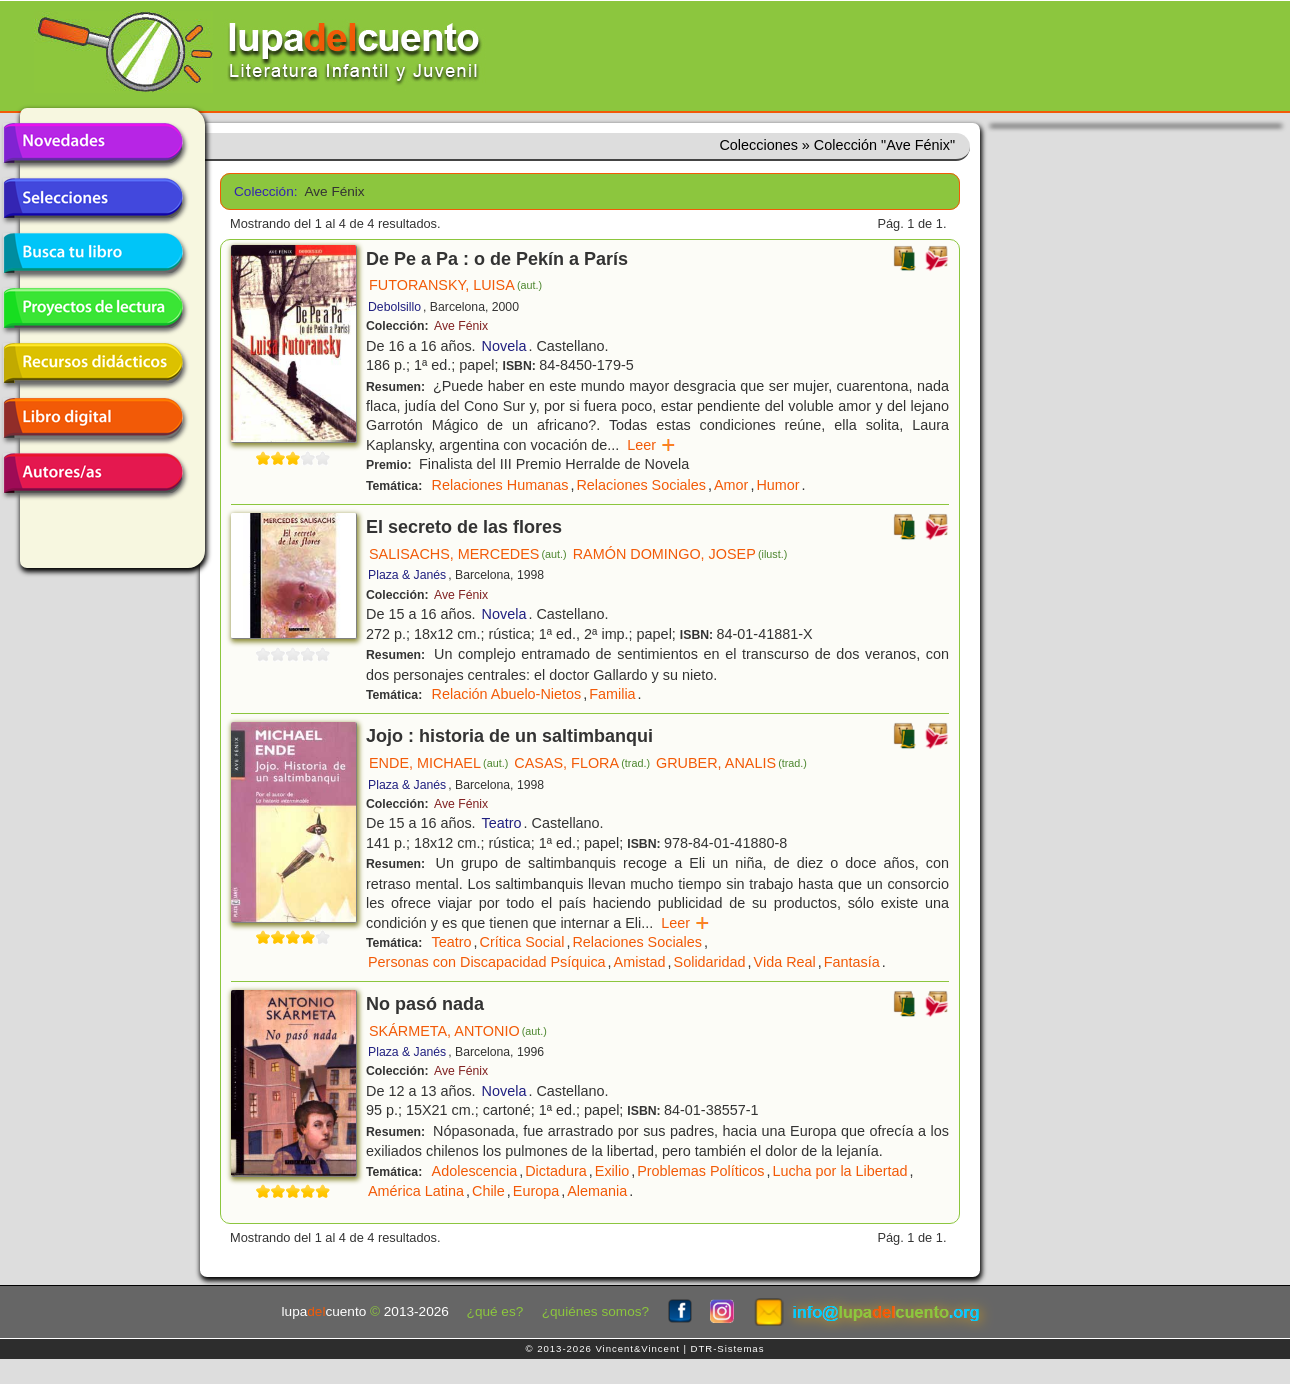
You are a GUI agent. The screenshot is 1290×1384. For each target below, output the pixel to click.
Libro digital (93, 418)
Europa (536, 1191)
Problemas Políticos (700, 1171)
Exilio (612, 1171)
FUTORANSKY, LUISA (455, 285)
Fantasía (852, 962)
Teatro (502, 823)
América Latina (416, 1191)
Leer (651, 445)
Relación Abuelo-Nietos (507, 694)
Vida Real (785, 962)
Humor (777, 485)
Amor (731, 485)
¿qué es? (495, 1311)
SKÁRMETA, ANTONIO (458, 1031)
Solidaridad (710, 962)
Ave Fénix (461, 326)
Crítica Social (522, 942)
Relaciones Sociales (641, 485)
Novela (504, 346)
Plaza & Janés (407, 575)
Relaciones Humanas (500, 485)
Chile (488, 1191)
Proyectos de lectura (93, 308)
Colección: (262, 191)
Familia (612, 694)
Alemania (597, 1191)
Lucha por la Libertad (839, 1171)
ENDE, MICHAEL (438, 763)
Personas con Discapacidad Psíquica (487, 962)
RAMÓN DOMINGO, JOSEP (680, 554)
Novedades (93, 143)
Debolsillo (394, 307)
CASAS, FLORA (582, 763)
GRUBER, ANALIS (731, 763)
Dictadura (556, 1171)
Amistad (640, 962)
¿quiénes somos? (595, 1311)
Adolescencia (475, 1171)
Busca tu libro (93, 253)
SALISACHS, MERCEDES (468, 554)
